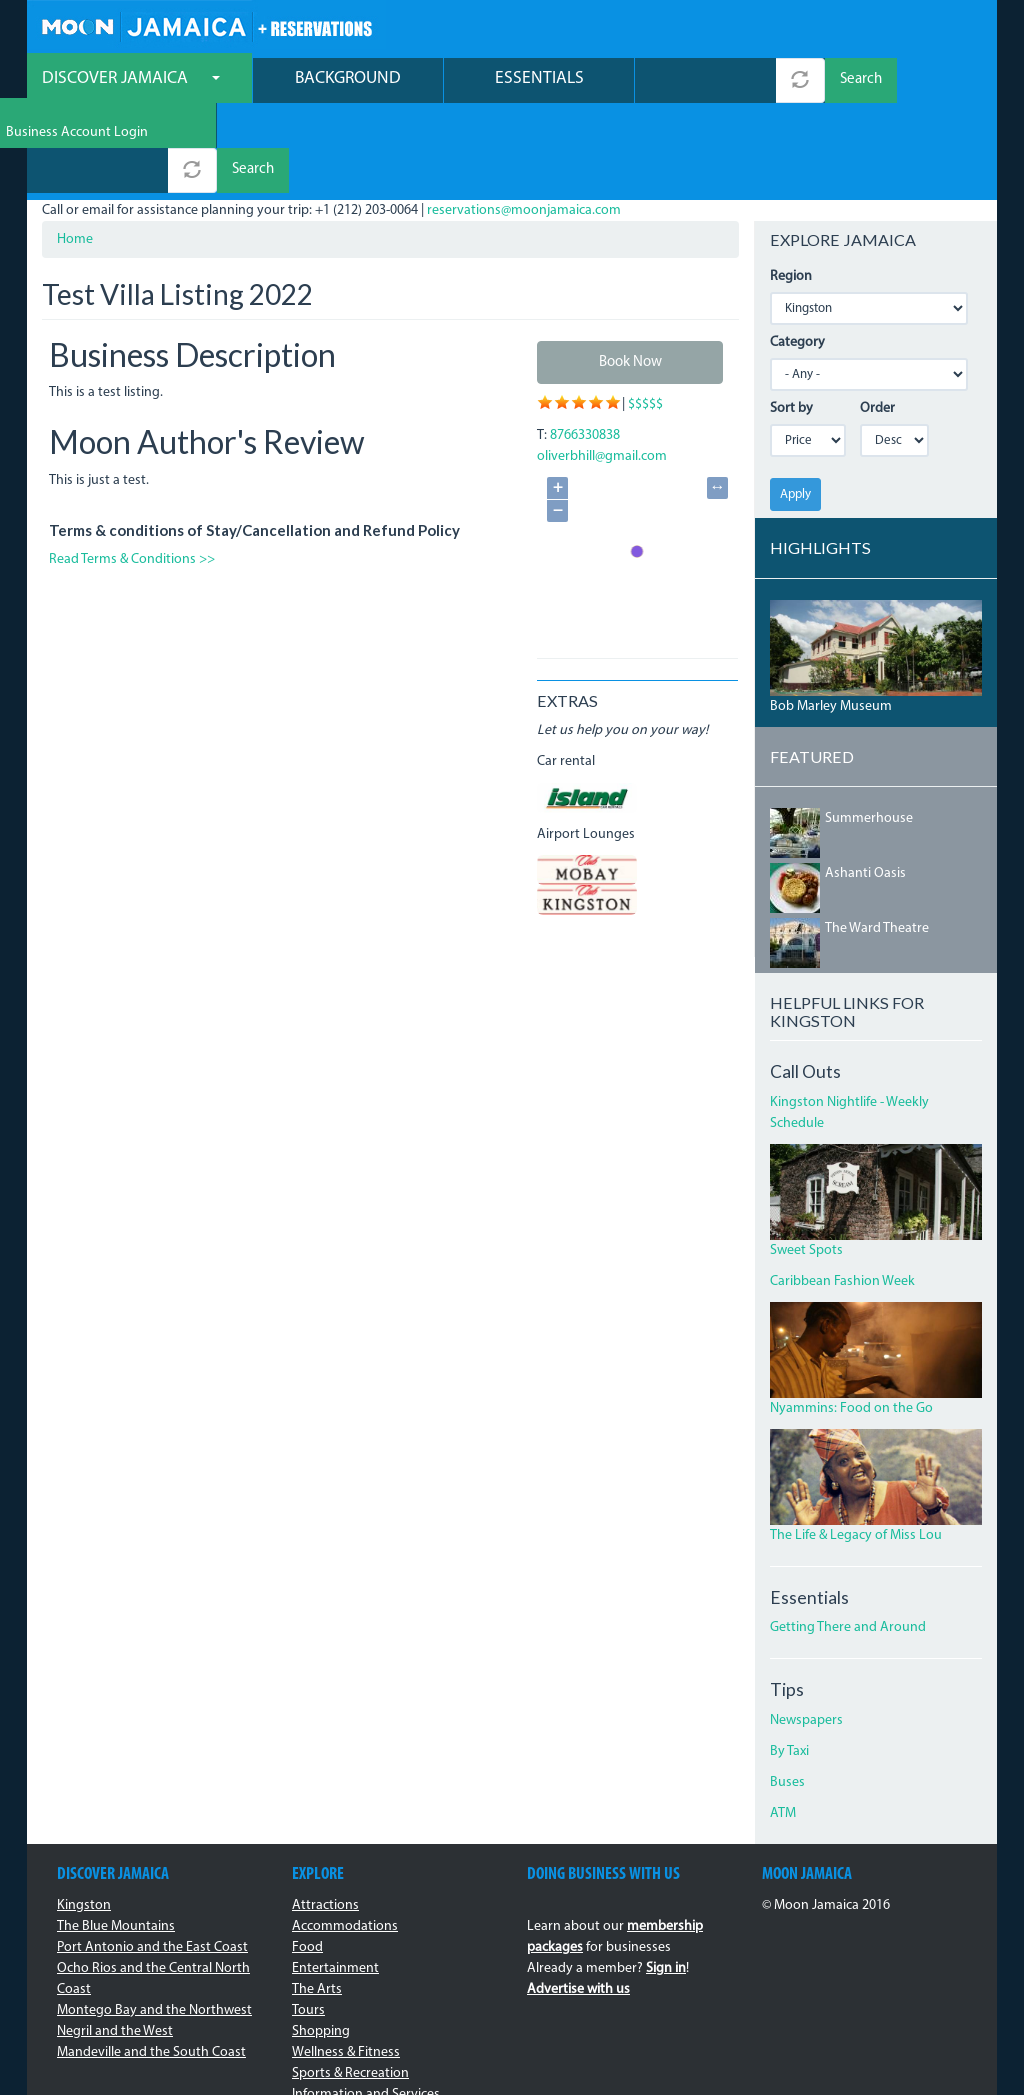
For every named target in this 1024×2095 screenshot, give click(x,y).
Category (797, 254)
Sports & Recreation (350, 1985)
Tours (308, 1922)
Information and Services (366, 2006)
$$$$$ (645, 317)
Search (861, 82)
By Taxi (789, 1664)
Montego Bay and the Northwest (154, 1922)
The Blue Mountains (116, 1838)
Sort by (791, 320)
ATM (783, 1726)
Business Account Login (911, 30)
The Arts (317, 1901)
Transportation (336, 2027)
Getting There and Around (848, 1540)
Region (791, 188)
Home (75, 151)
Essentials (539, 80)
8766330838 (585, 348)
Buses (787, 1695)
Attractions (325, 1817)
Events (312, 2048)
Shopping (321, 1943)
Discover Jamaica (131, 80)
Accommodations (345, 1838)
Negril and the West (115, 1943)
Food (307, 1859)
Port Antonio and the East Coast (152, 1859)
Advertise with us (578, 1901)
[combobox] (705, 82)
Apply (795, 406)
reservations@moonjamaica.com (524, 122)
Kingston (84, 1817)
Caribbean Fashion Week (842, 1193)
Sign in (666, 1880)
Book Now (630, 274)
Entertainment (335, 1880)
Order (877, 320)
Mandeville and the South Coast (151, 1964)
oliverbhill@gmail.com (602, 369)
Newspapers (806, 1633)
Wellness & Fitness (346, 1964)
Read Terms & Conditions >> (132, 471)
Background (348, 80)
